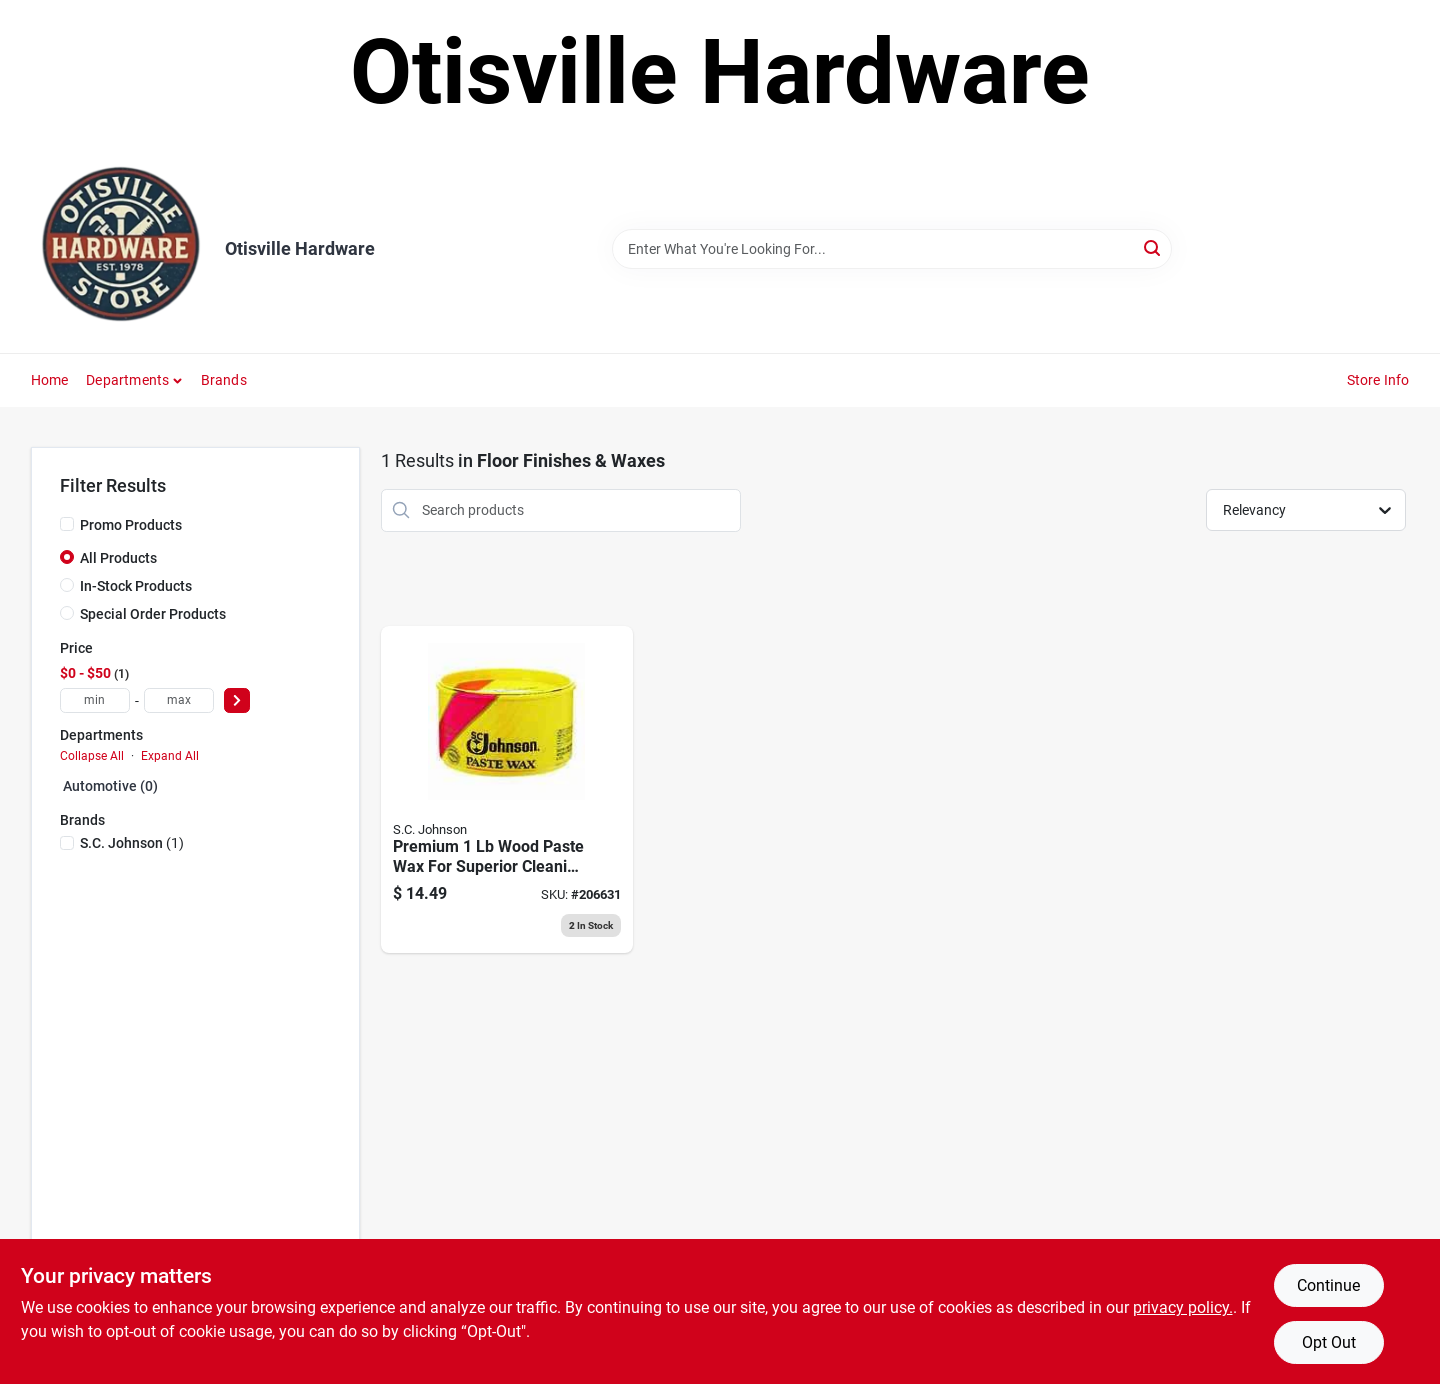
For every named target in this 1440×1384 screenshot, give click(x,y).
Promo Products (131, 525)
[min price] (95, 700)
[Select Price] (237, 700)
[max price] (179, 700)
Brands (224, 380)
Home (50, 380)
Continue (1328, 1285)
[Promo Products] (67, 524)
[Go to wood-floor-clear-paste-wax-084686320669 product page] (507, 790)
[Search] (1153, 247)
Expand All (170, 756)
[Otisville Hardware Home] (121, 249)
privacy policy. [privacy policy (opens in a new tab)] (1183, 1307)
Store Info (1378, 380)
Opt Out (1329, 1342)
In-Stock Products (136, 586)
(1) (132, 843)
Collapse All (92, 756)
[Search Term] (892, 249)
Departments (127, 380)
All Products (118, 558)
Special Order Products (153, 614)
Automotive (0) (110, 786)
